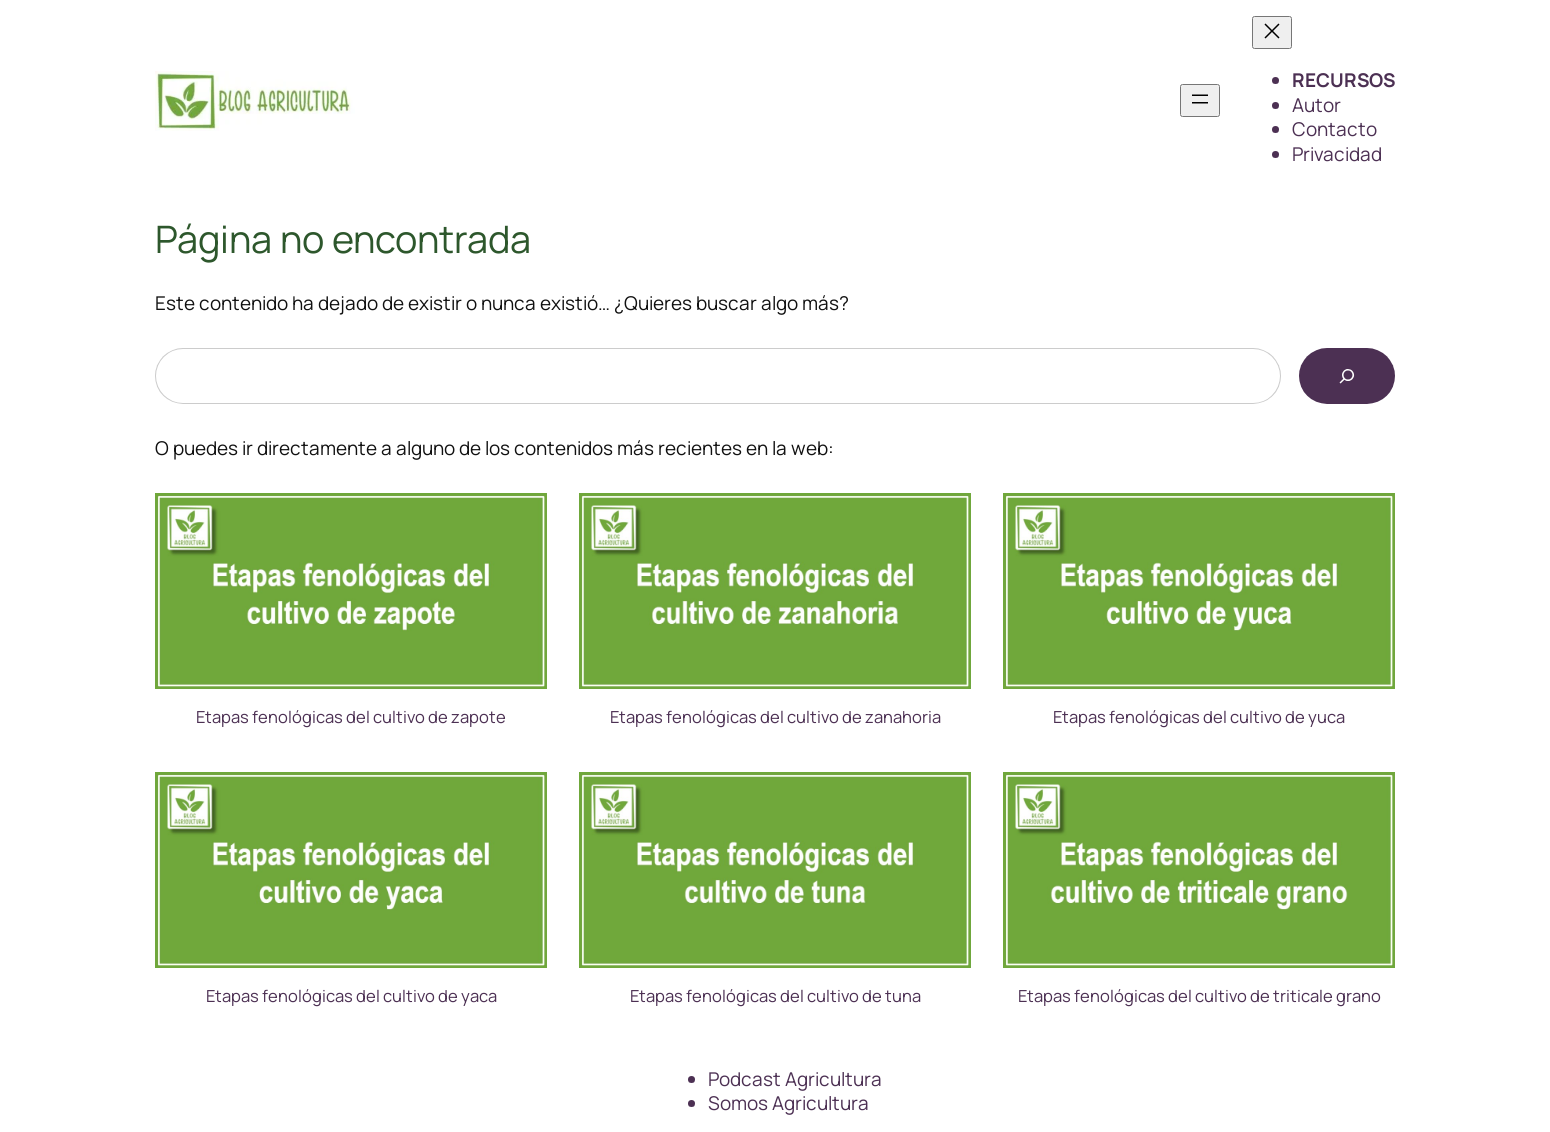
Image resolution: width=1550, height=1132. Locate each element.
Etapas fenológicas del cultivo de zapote (351, 717)
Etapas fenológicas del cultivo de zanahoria (775, 717)
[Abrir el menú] (1200, 100)
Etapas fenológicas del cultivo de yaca (351, 996)
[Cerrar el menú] (1272, 32)
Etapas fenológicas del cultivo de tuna (775, 996)
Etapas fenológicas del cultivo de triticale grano (1199, 996)
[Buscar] (1347, 376)
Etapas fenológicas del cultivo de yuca (1199, 717)
